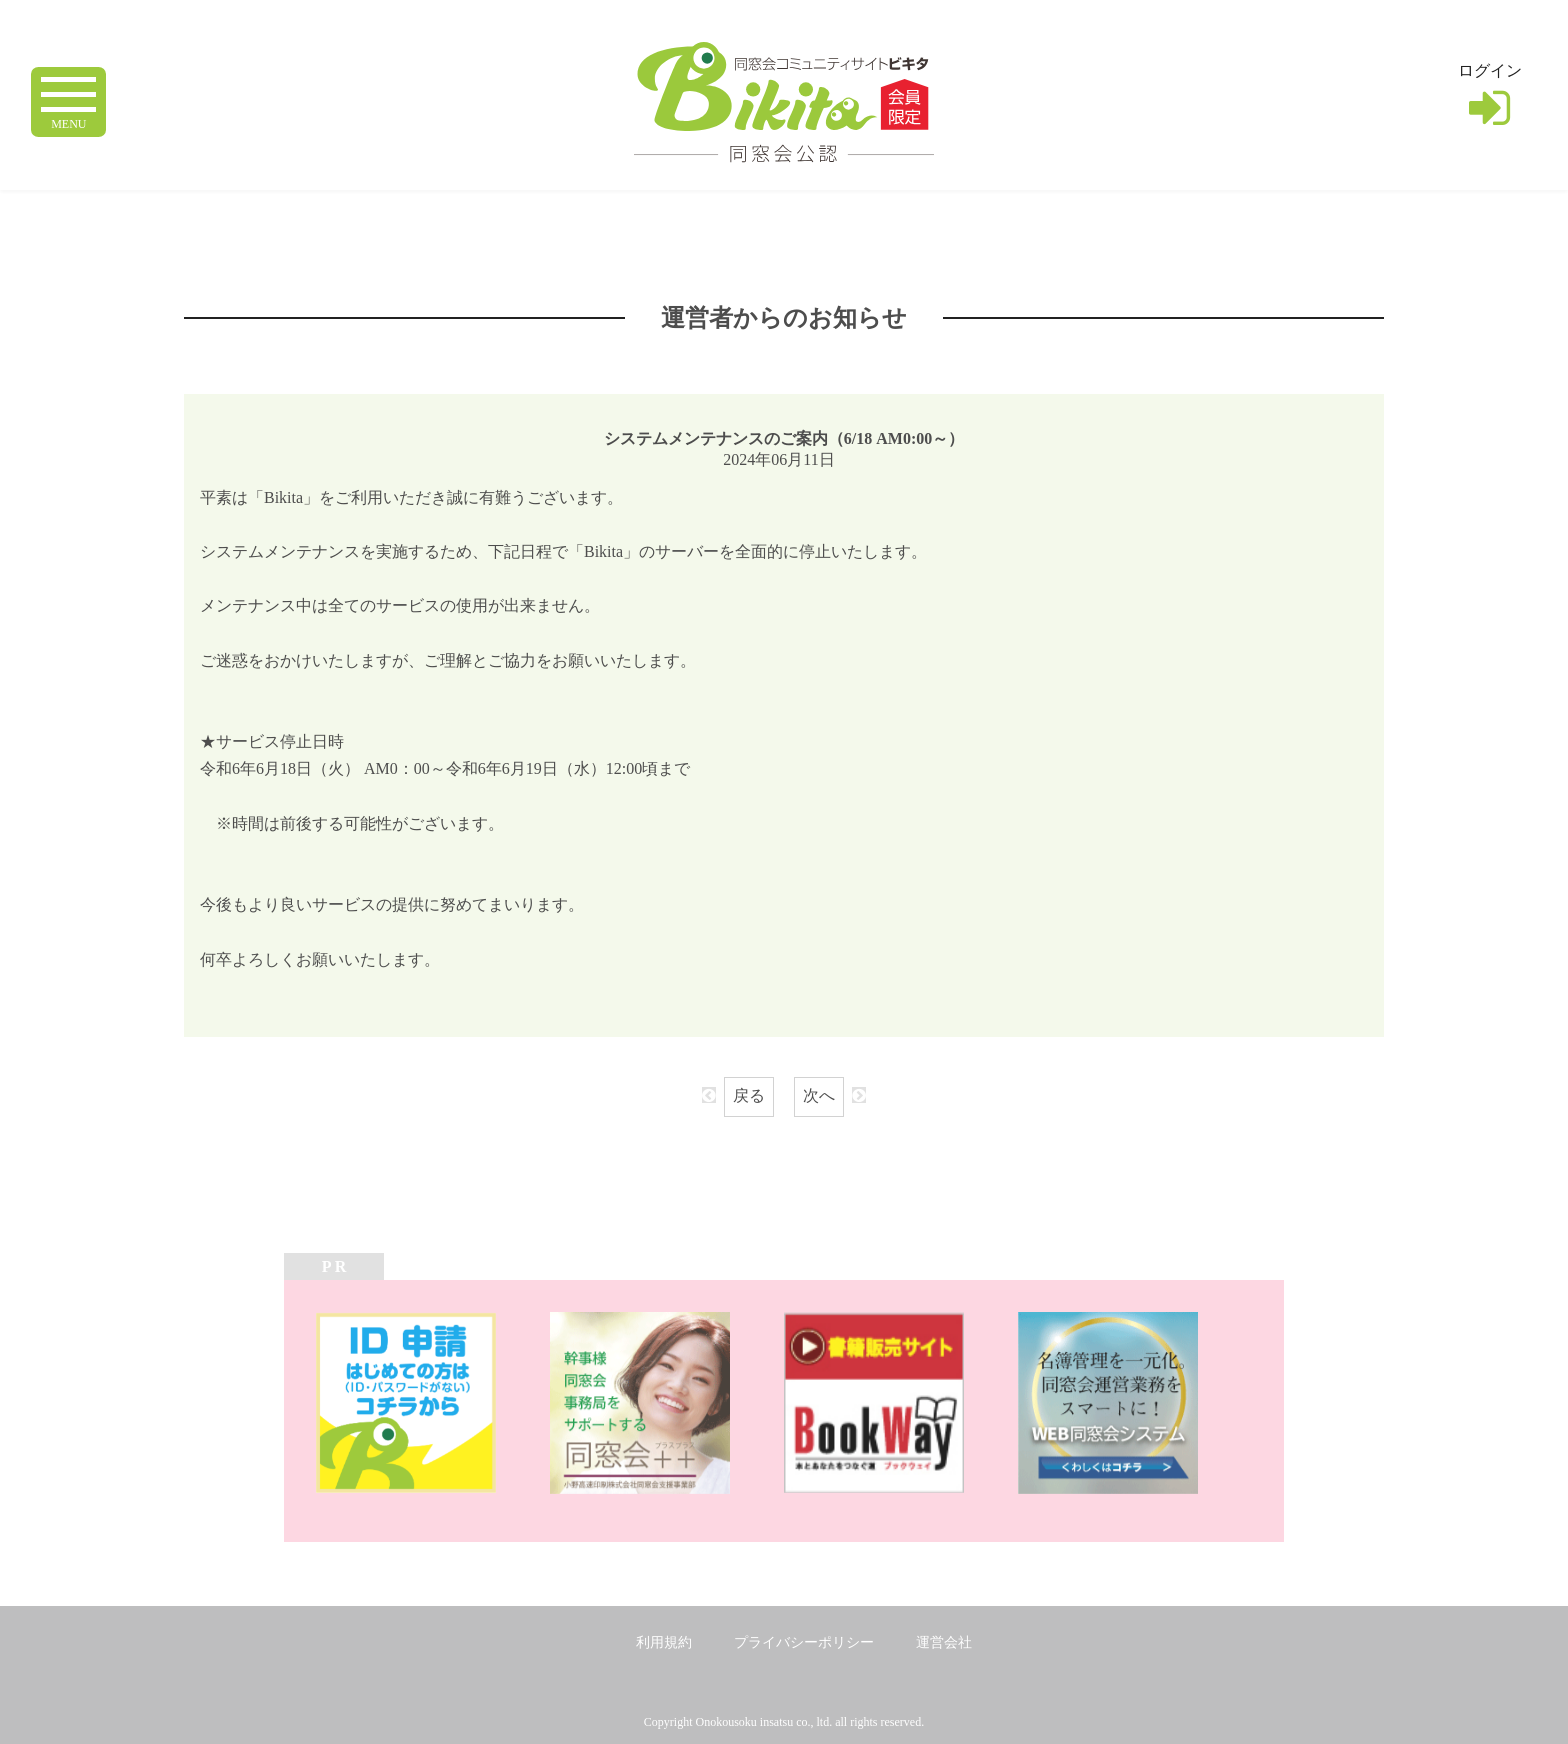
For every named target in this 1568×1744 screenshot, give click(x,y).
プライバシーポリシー (804, 1642)
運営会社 (944, 1642)
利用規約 (664, 1642)
